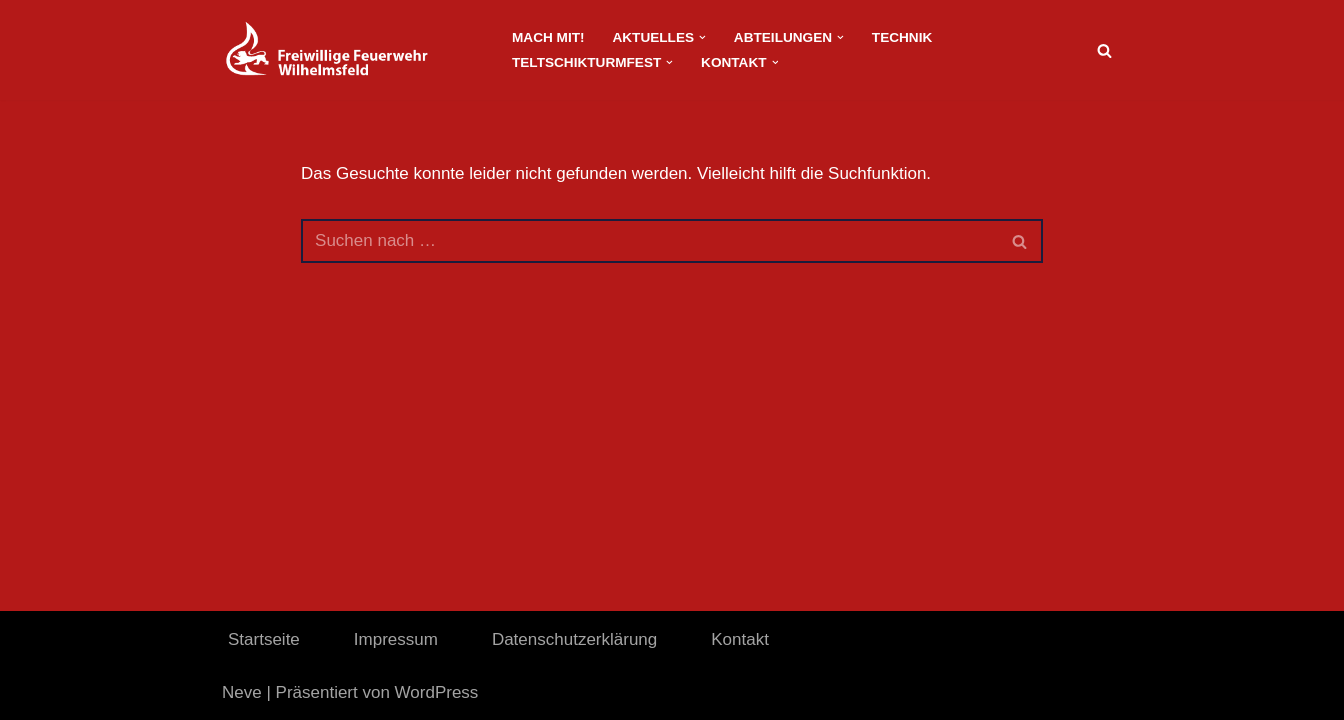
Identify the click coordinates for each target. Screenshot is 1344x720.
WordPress (437, 692)
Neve (242, 692)
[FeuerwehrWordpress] (350, 50)
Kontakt (740, 639)
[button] (702, 37)
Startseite (264, 639)
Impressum (396, 639)
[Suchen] (1104, 50)
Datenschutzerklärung (574, 639)
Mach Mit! (548, 37)
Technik (902, 37)
